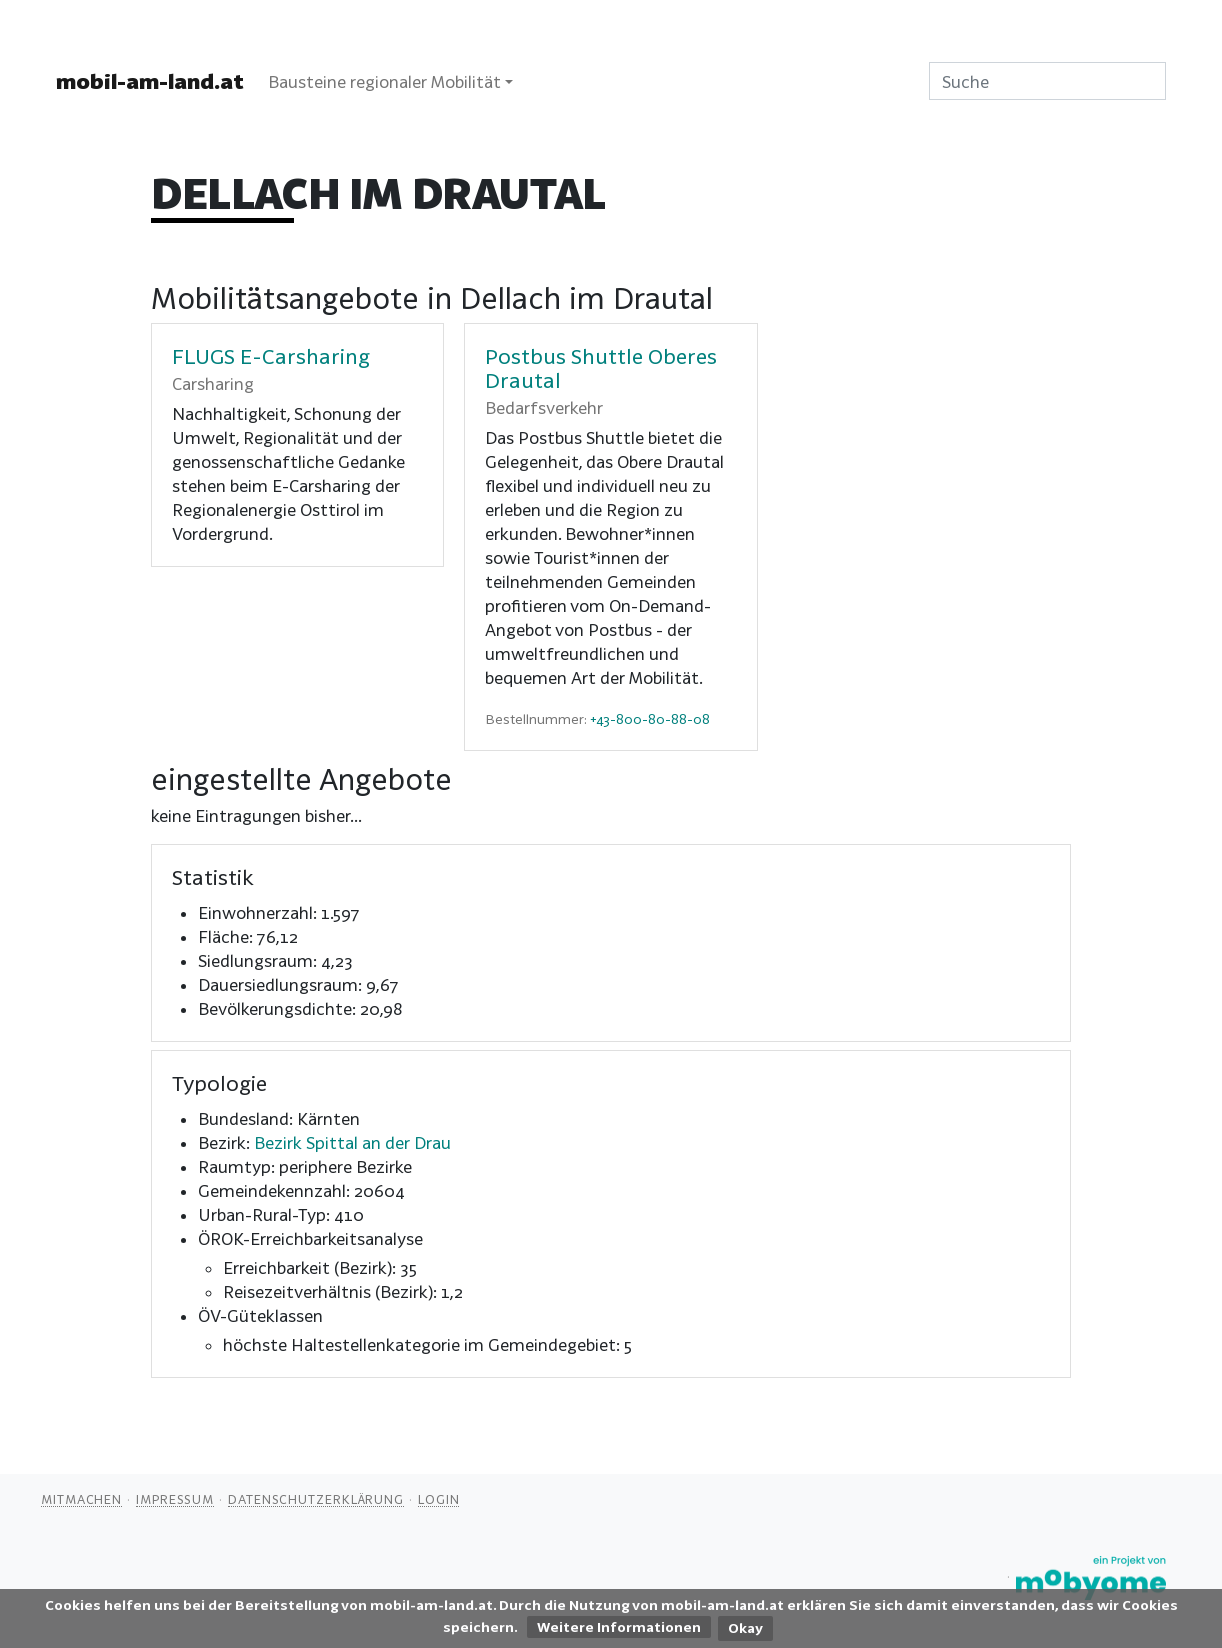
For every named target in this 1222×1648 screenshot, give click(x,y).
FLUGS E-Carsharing (271, 356)
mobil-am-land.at (150, 81)
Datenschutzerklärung (316, 1499)
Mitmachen (81, 1499)
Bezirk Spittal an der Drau (352, 1142)
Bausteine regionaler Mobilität (384, 81)
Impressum (175, 1499)
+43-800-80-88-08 (650, 719)
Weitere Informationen (619, 1627)
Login (439, 1499)
